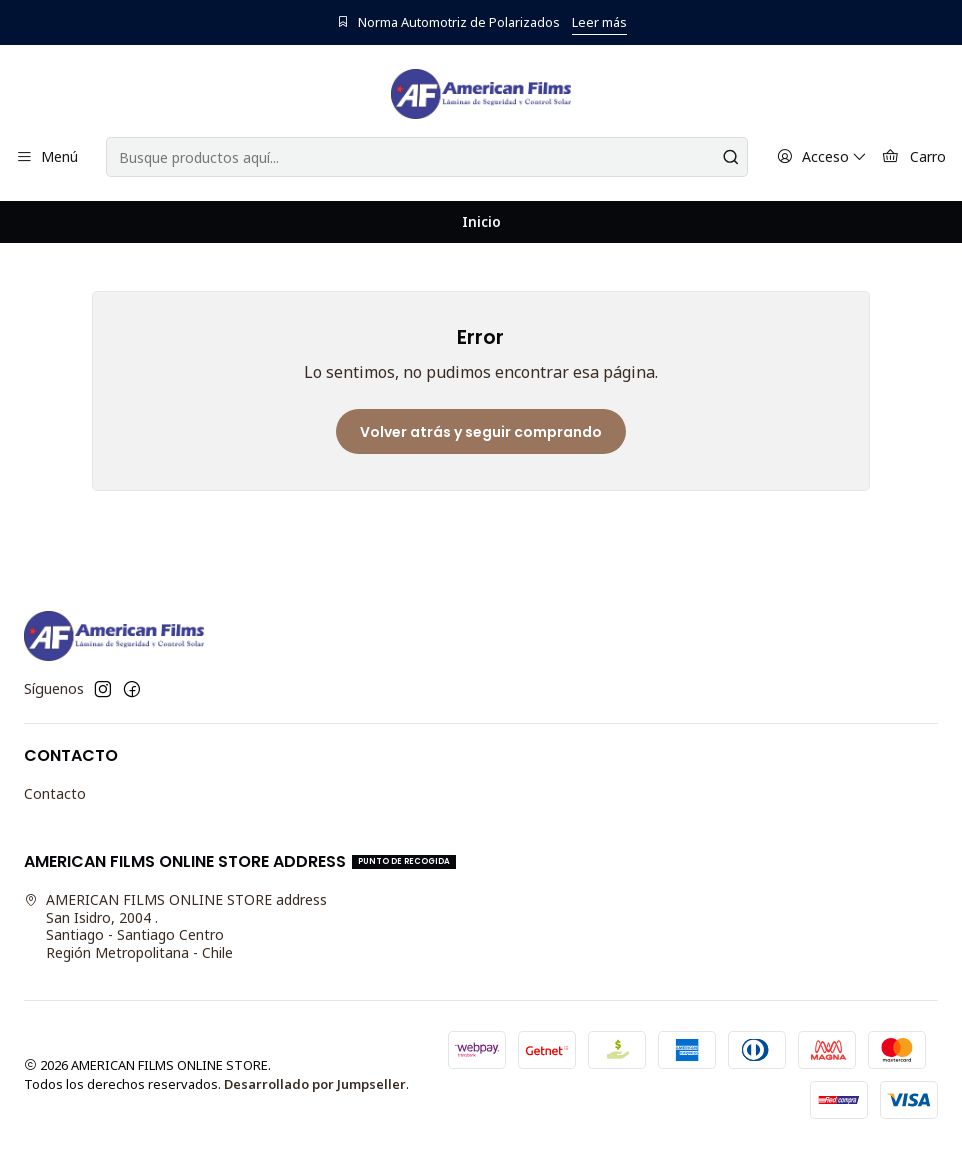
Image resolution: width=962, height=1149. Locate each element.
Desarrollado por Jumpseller (315, 1084)
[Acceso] (822, 157)
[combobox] (426, 157)
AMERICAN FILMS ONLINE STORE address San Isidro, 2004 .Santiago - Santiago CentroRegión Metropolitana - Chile (175, 926)
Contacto (55, 793)
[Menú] (47, 157)
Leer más (599, 22)
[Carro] (914, 157)
